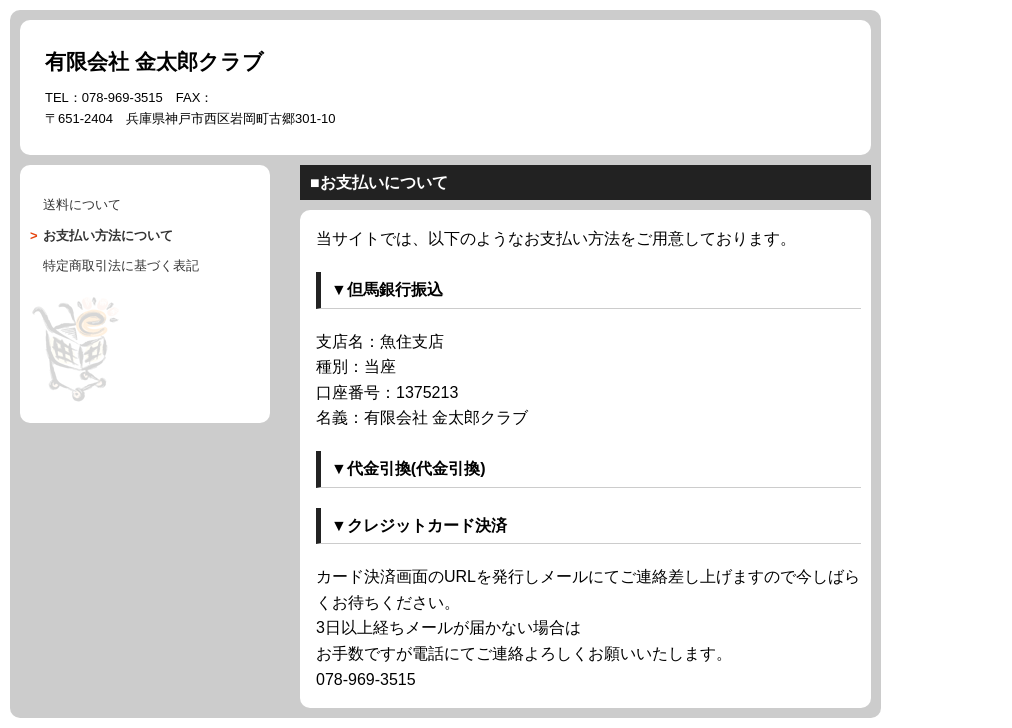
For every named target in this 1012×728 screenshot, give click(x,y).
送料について (82, 204)
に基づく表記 (121, 265)
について (108, 235)
